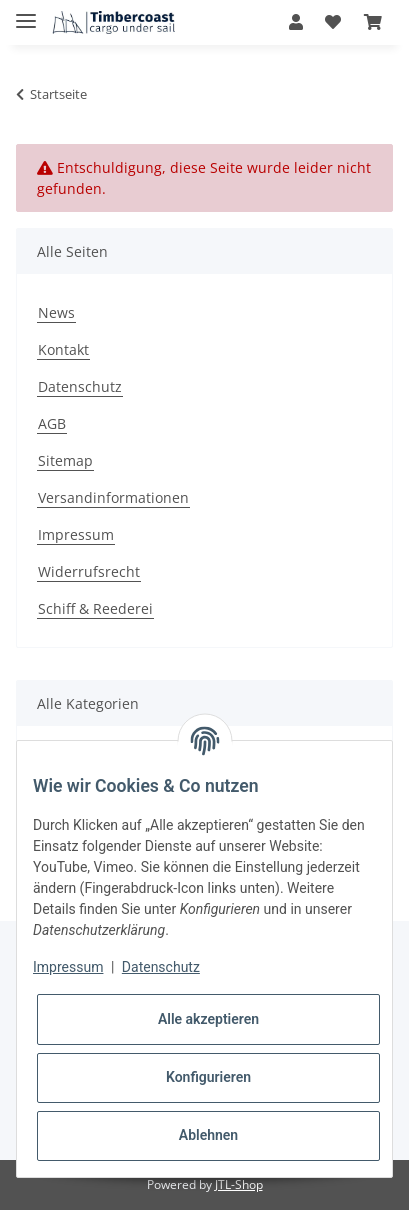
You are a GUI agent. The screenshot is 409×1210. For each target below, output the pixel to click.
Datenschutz (80, 386)
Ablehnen (208, 1135)
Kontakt (63, 349)
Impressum (76, 534)
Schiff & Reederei (95, 608)
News (56, 312)
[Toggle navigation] (26, 12)
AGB (52, 423)
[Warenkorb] (373, 22)
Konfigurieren (208, 1077)
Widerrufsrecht (89, 571)
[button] (296, 22)
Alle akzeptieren (208, 1019)
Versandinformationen (113, 497)
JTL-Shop (239, 1184)
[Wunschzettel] (333, 22)
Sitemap (65, 460)
